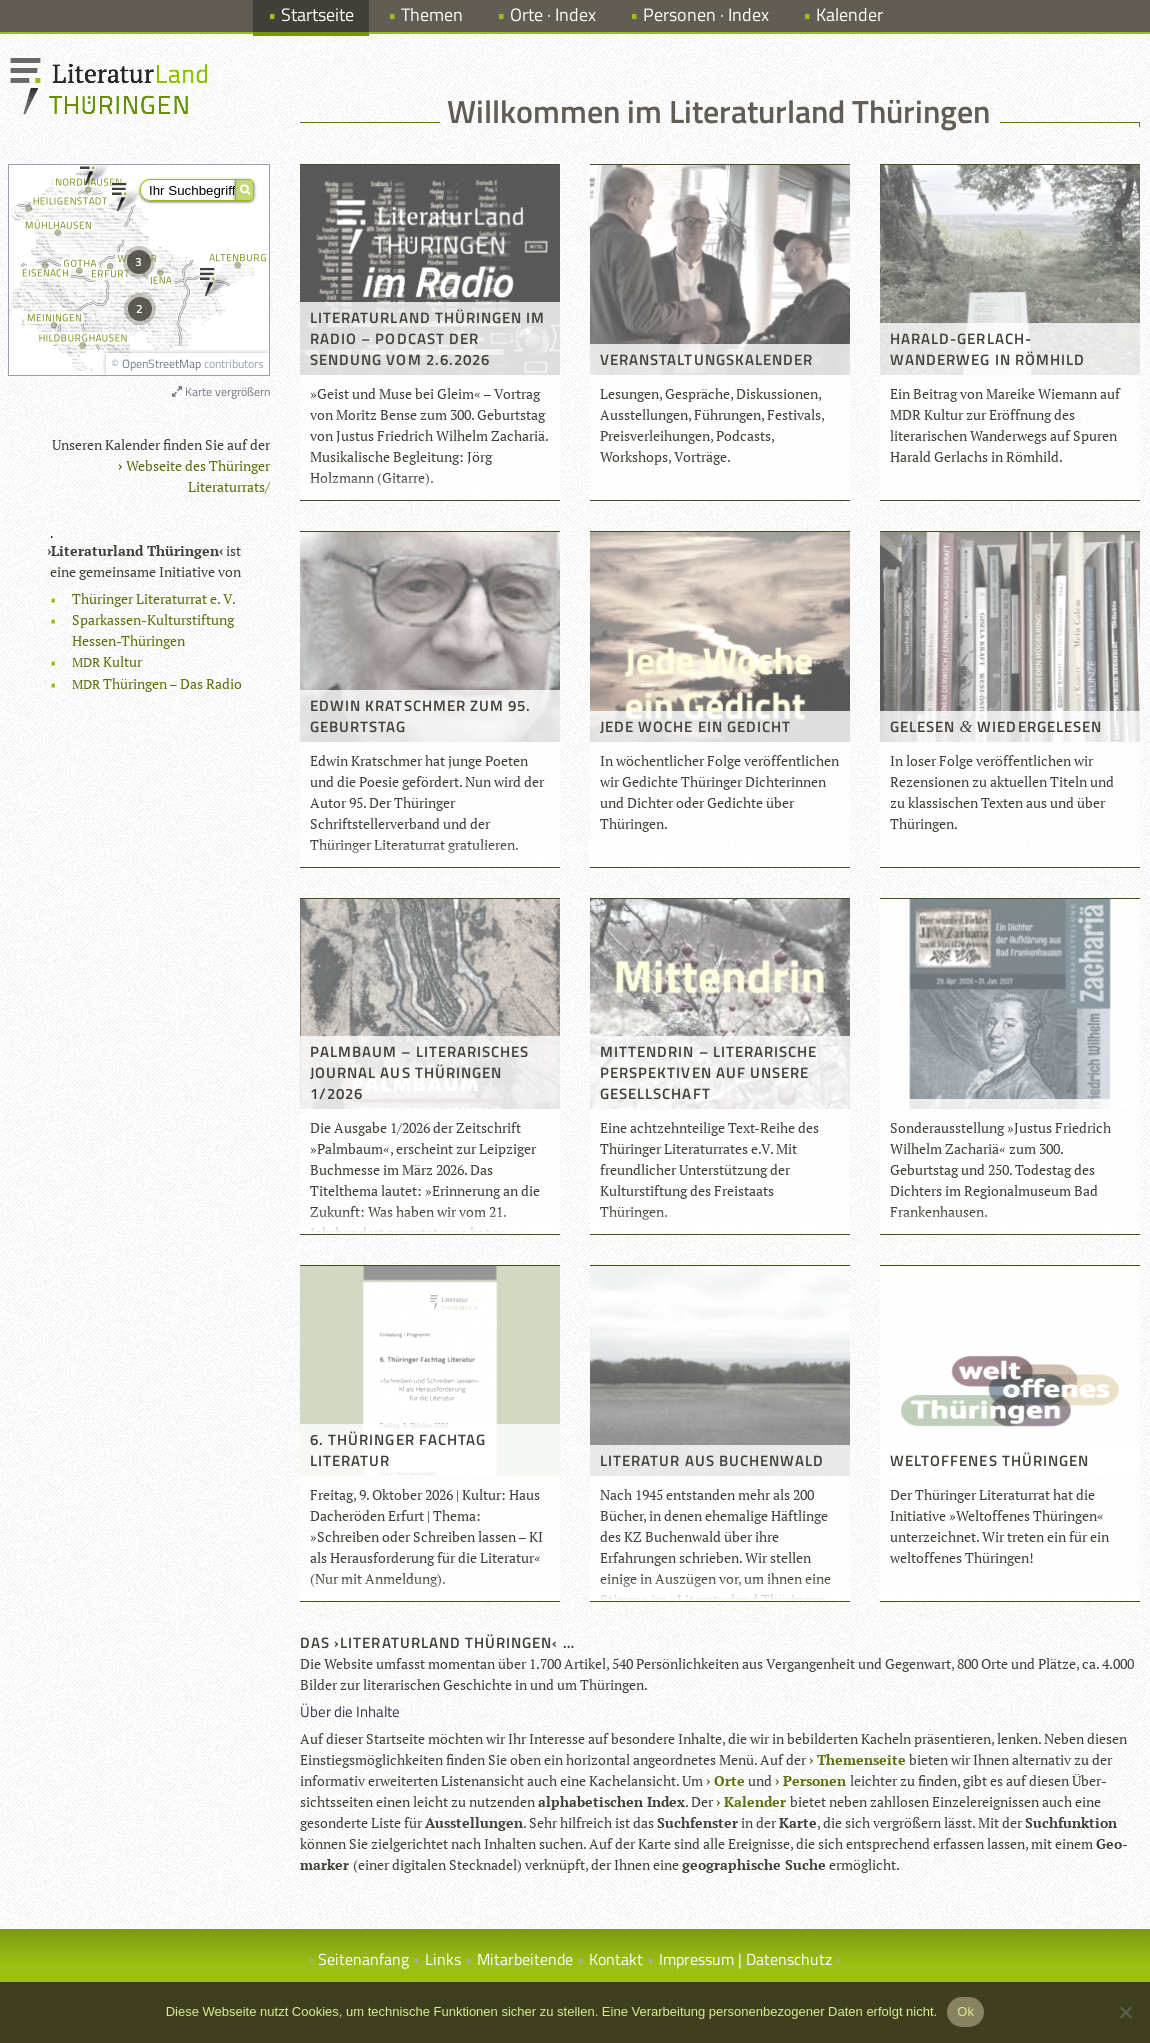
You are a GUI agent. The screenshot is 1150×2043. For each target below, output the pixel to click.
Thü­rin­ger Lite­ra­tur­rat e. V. (154, 598)
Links (443, 1959)
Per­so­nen (814, 1780)
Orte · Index (553, 14)
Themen (432, 14)
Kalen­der (755, 1801)
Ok (965, 2011)
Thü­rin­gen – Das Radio (157, 683)
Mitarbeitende (525, 1959)
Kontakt (616, 1959)
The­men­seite (861, 1759)
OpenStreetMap (161, 363)
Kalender (849, 14)
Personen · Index (706, 14)
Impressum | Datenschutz (745, 1959)
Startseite (317, 14)
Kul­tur (107, 661)
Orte (729, 1780)
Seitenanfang (363, 1959)
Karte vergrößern (221, 391)
